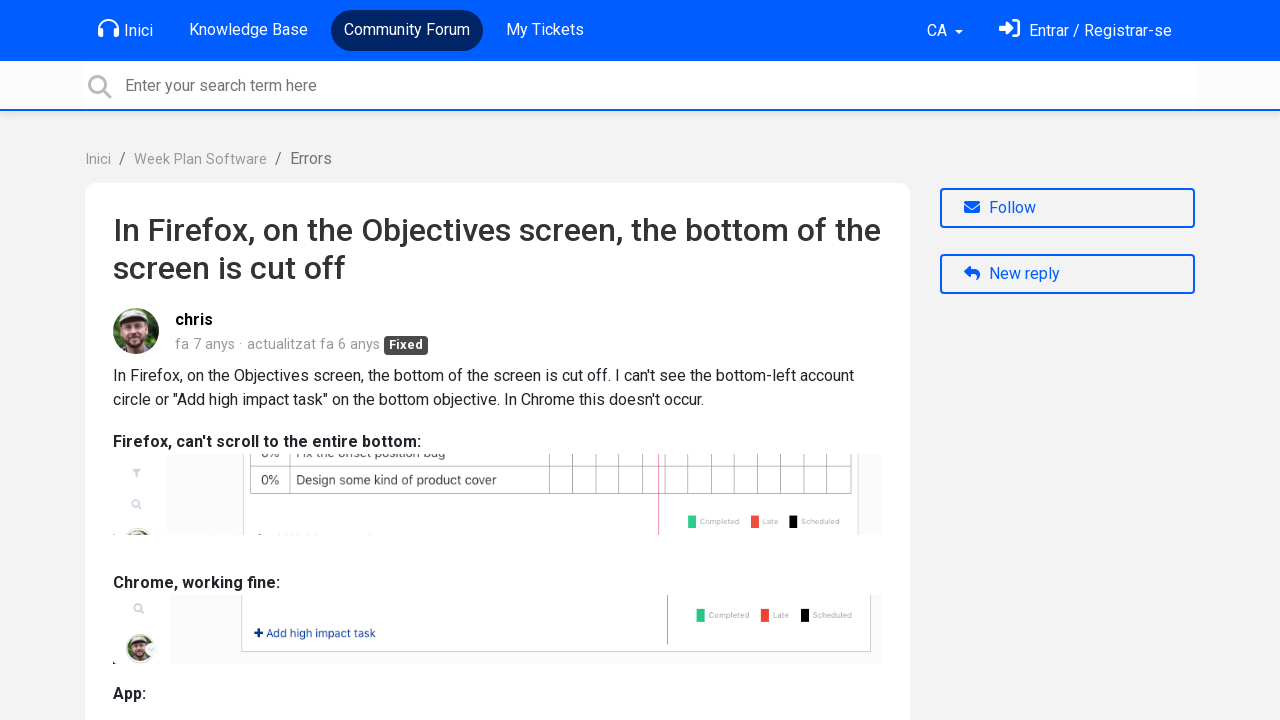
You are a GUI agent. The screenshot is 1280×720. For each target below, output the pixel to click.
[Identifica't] (1085, 30)
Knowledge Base (248, 29)
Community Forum (407, 29)
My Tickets (545, 29)
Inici (125, 29)
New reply (1012, 273)
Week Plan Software (200, 159)
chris (194, 319)
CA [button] (939, 30)
